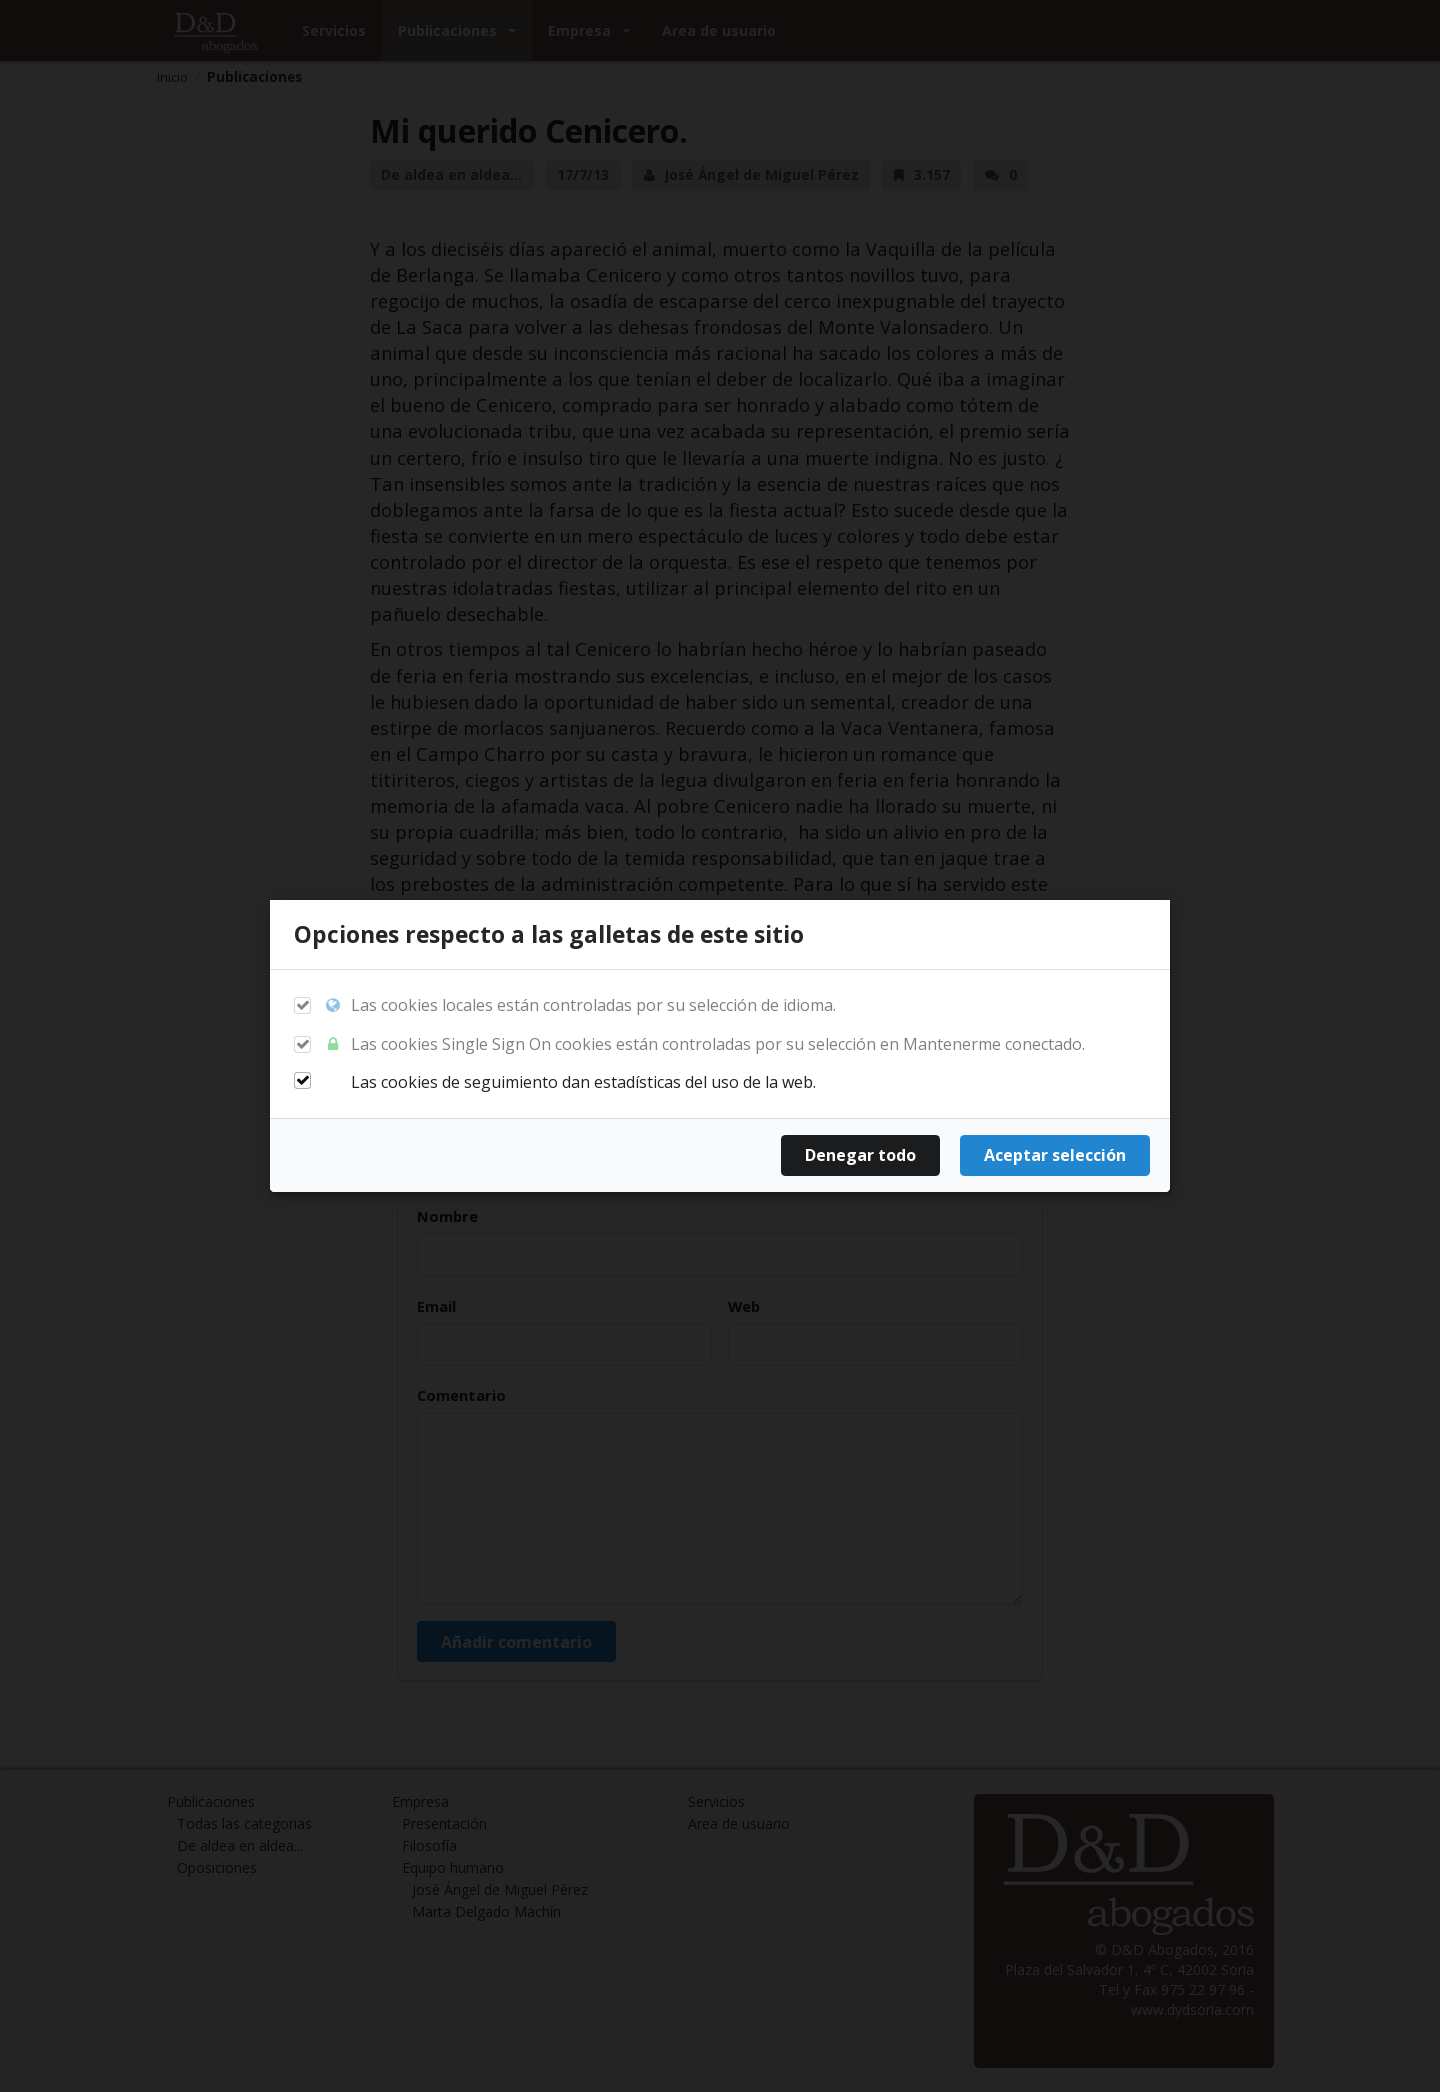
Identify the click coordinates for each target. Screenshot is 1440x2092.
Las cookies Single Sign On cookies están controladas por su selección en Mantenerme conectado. (704, 1044)
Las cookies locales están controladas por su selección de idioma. (580, 1005)
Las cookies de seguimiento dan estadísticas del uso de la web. (570, 1081)
